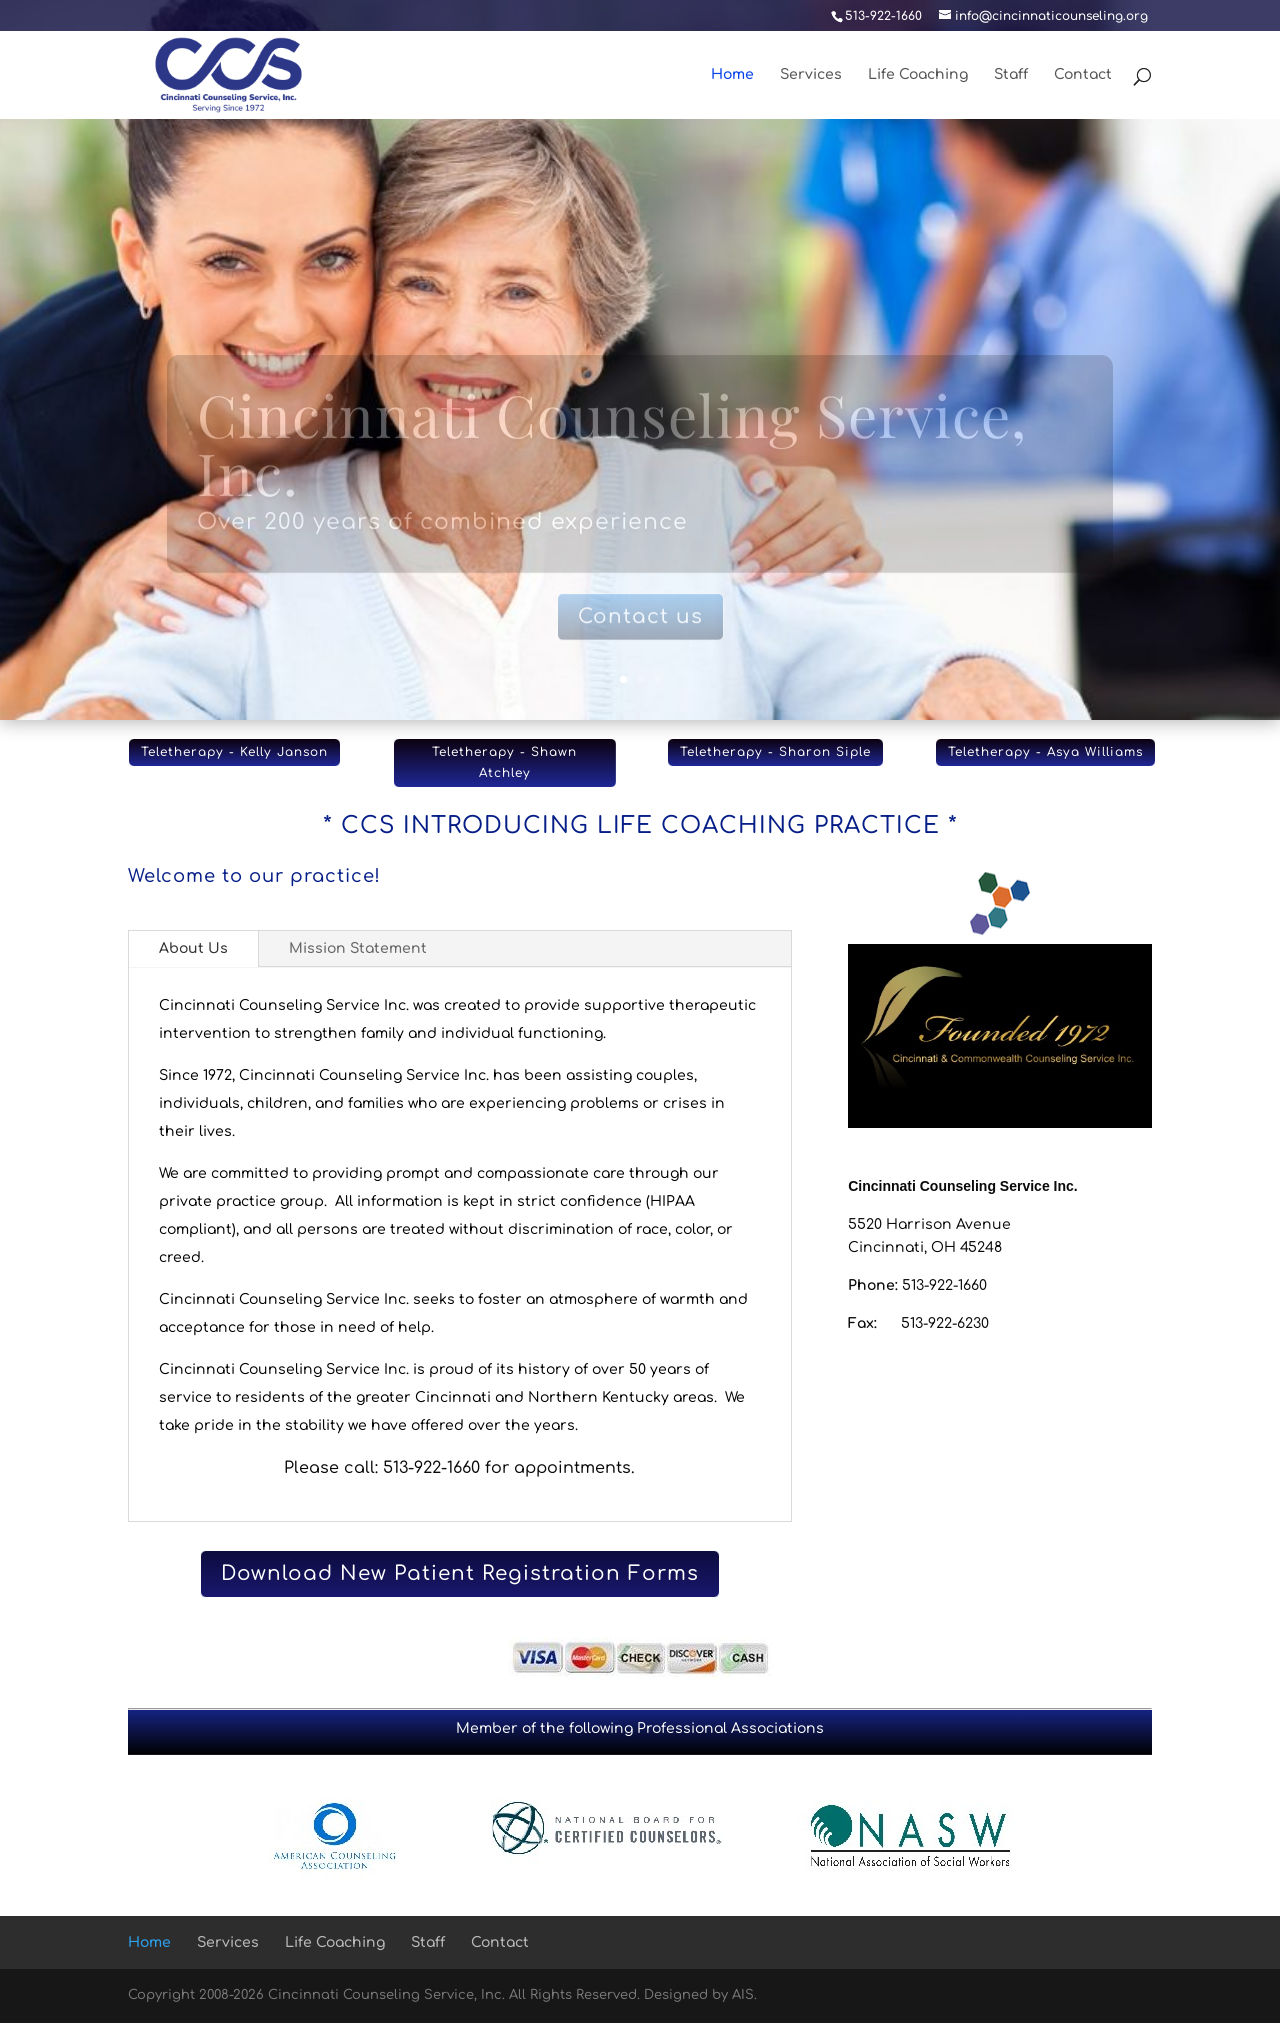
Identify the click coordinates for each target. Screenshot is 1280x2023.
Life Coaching (918, 75)
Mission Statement (358, 948)
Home (732, 75)
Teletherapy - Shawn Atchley (504, 762)
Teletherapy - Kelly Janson (234, 752)
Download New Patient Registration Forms (460, 1573)
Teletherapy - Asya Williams (1045, 752)
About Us (193, 948)
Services (811, 75)
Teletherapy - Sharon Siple (775, 752)
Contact (1083, 75)
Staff (1011, 75)
